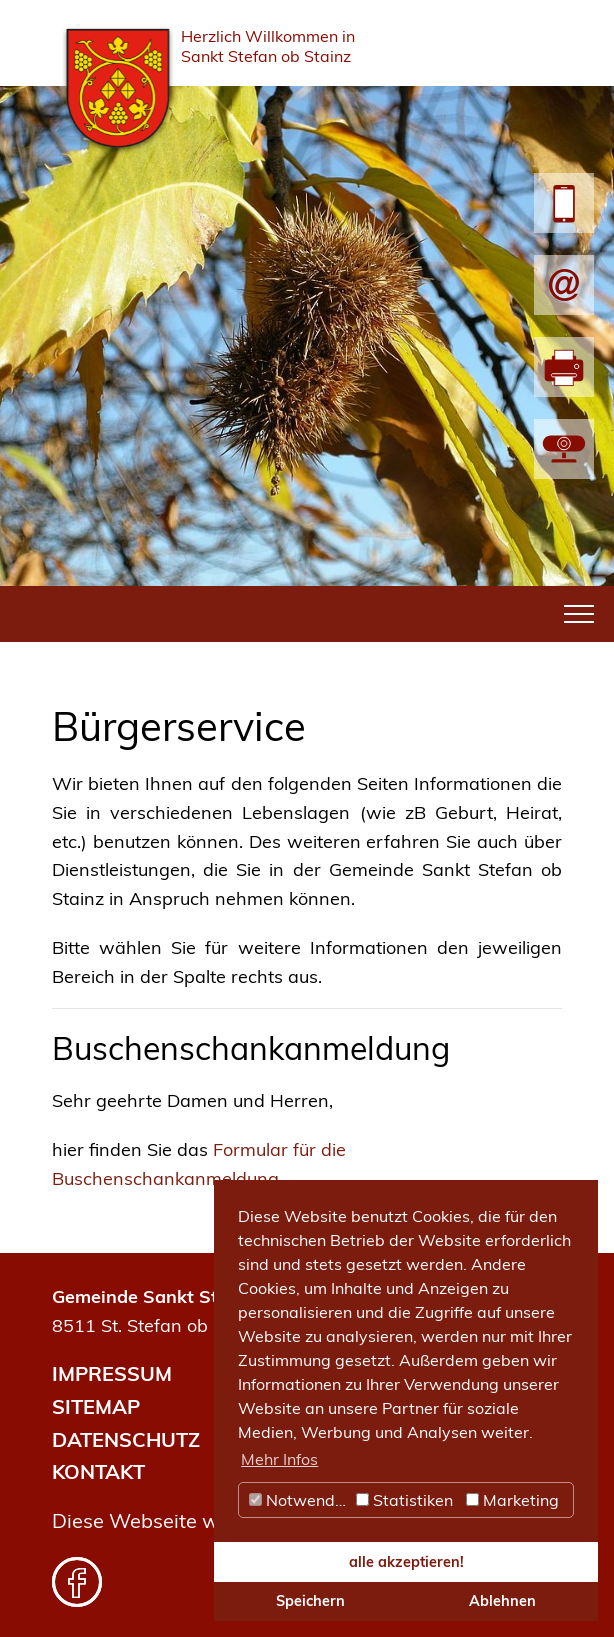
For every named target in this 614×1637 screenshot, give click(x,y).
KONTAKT (98, 1471)
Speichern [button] (310, 1601)
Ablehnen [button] (502, 1601)
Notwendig (299, 1500)
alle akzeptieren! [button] (406, 1562)
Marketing (512, 1500)
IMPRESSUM (112, 1373)
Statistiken (404, 1500)
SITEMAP (96, 1406)
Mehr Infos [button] (279, 1459)
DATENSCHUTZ (126, 1439)
